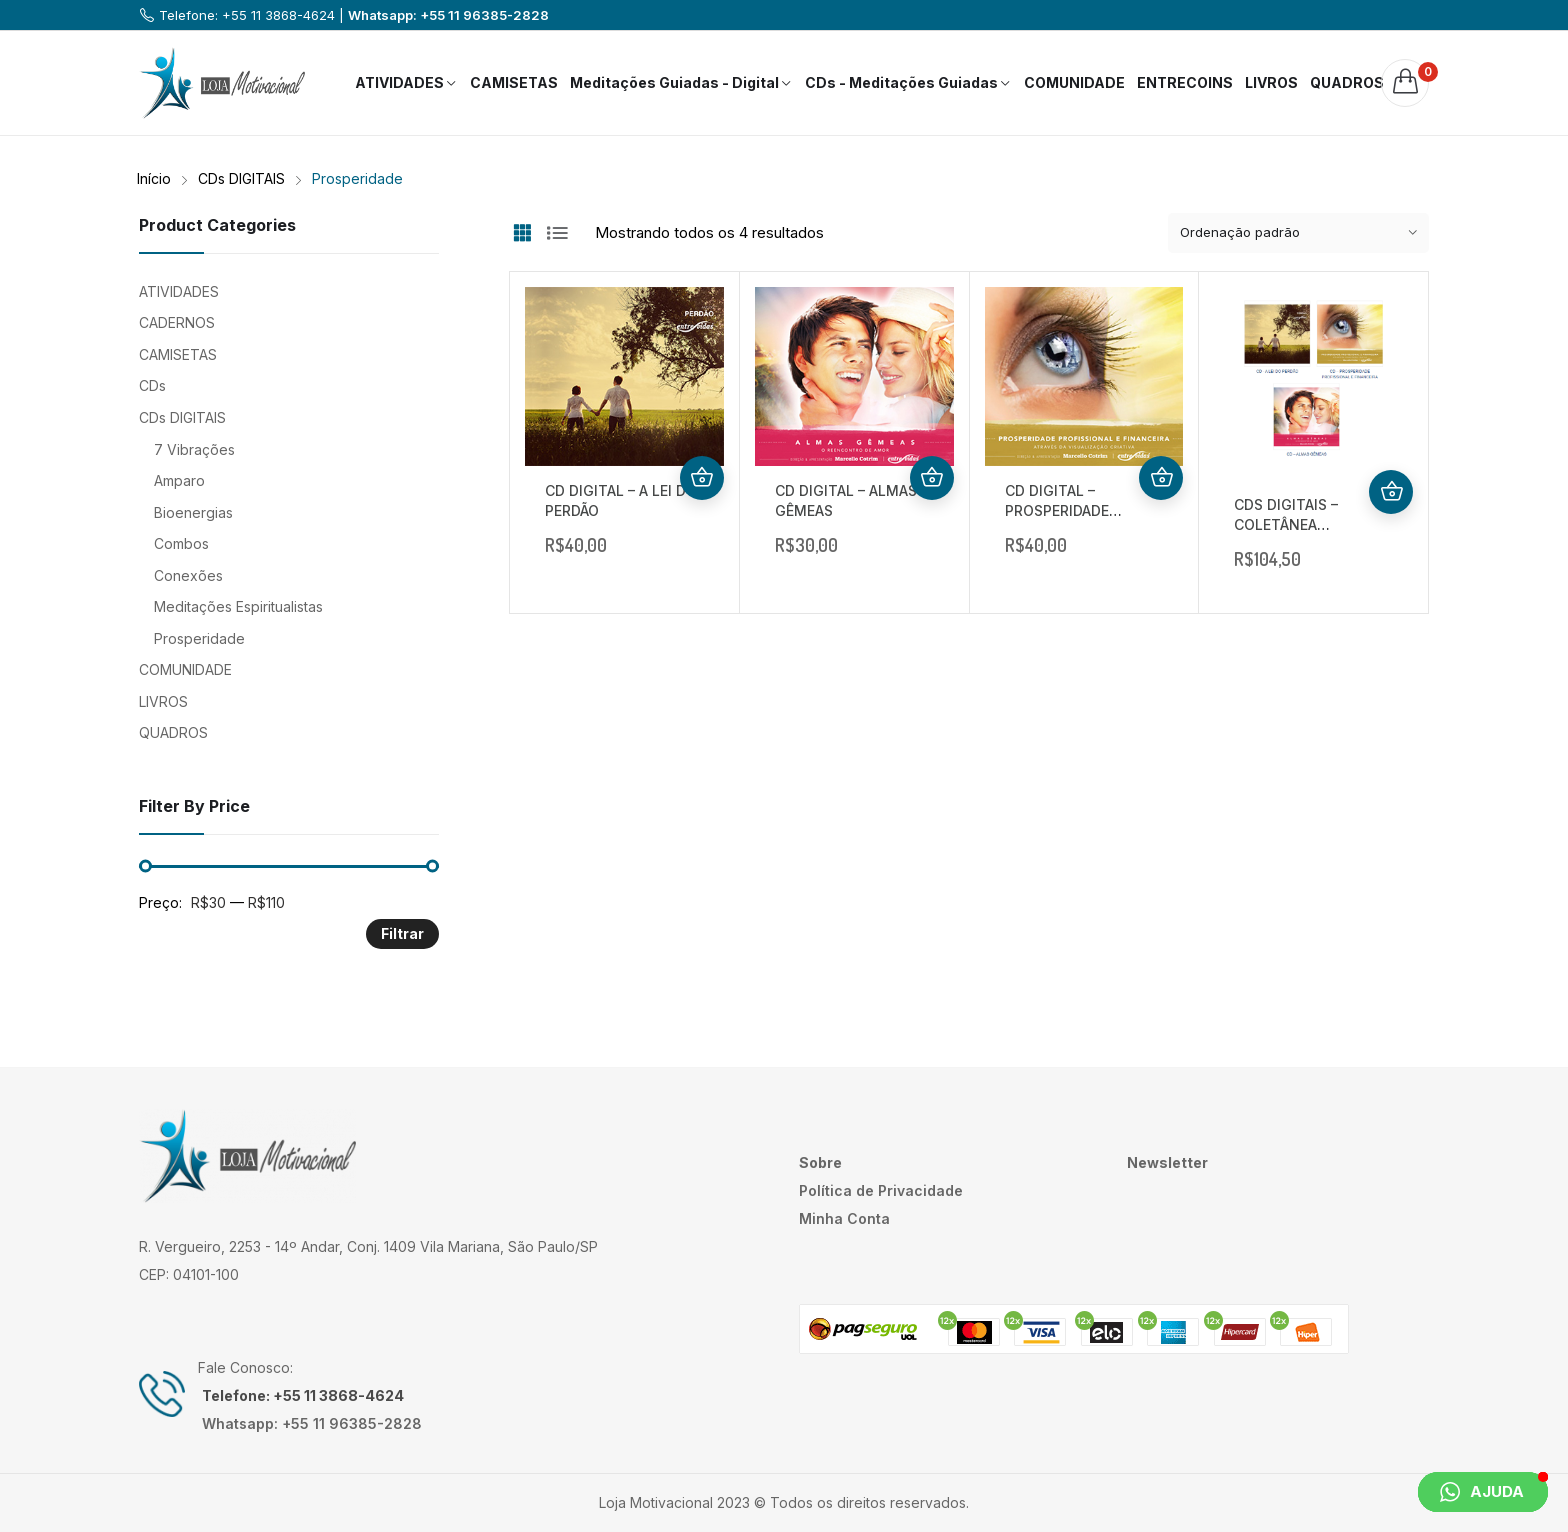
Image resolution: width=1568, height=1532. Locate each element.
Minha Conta (844, 1218)
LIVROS (163, 701)
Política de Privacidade (881, 1190)
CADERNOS (177, 322)
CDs (152, 385)
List (557, 233)
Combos (181, 543)
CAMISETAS (178, 354)
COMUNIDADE (185, 669)
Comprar (702, 478)
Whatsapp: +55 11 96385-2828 (448, 15)
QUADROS (173, 732)
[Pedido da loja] (1298, 233)
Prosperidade (199, 638)
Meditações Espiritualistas (238, 606)
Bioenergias (193, 512)
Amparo (179, 480)
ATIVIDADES (179, 291)
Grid (522, 233)
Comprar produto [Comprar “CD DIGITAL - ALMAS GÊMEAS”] (932, 478)
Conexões (188, 575)
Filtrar (402, 933)
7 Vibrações (194, 449)
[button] (1483, 1492)
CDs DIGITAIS (182, 417)
